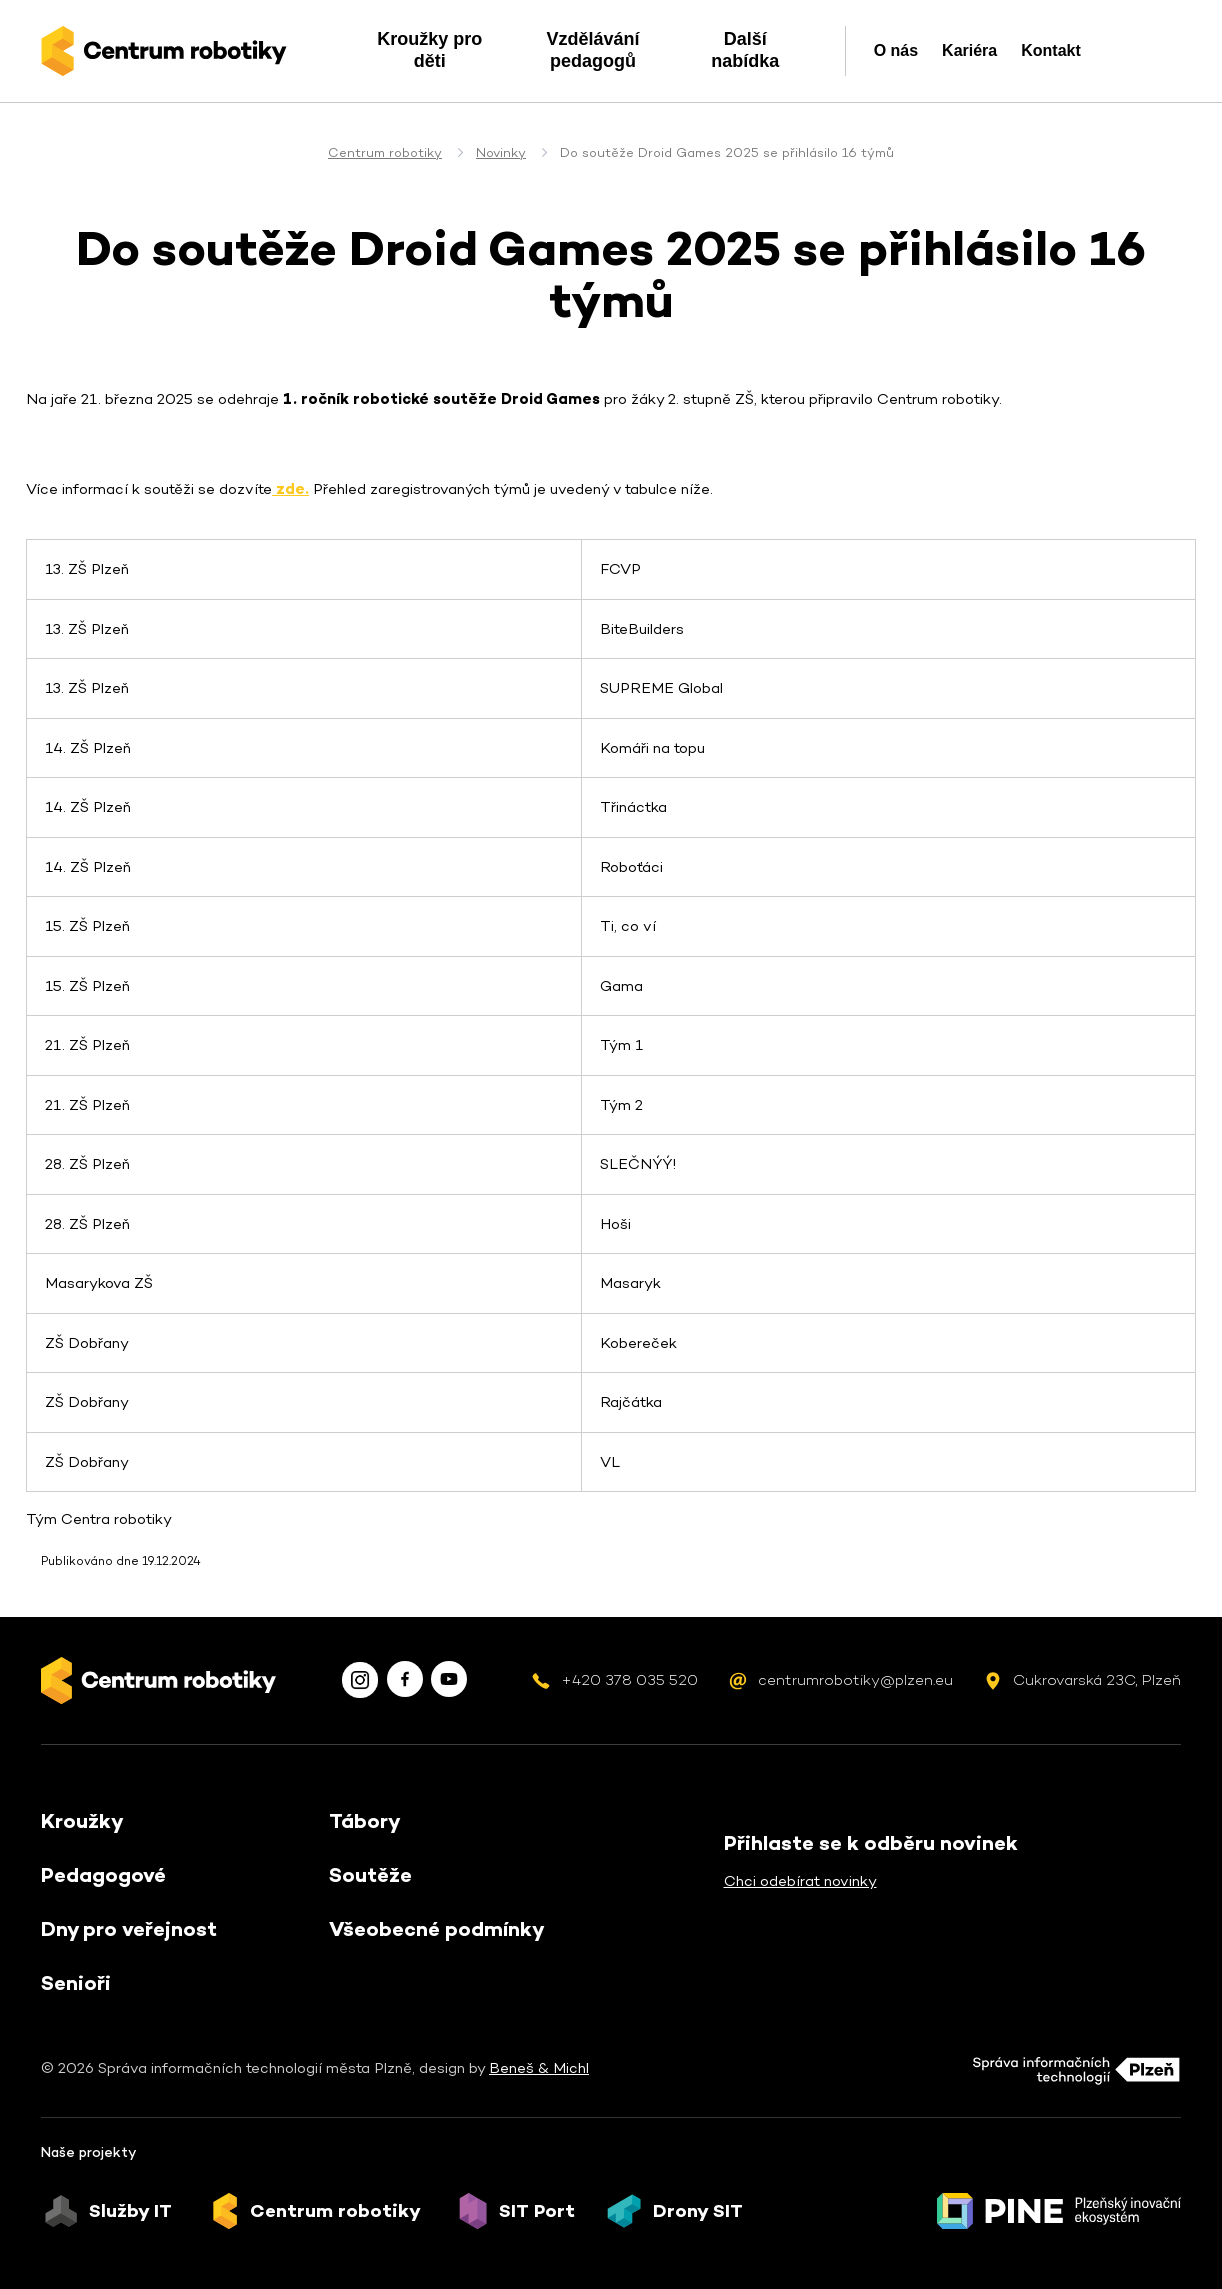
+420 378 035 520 (629, 1679)
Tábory (365, 1821)
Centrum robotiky (385, 152)
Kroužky (82, 1821)
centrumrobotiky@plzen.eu (855, 1679)
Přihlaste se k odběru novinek (871, 1843)
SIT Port (537, 2211)
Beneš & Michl (539, 2067)
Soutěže (370, 1875)
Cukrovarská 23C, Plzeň (1097, 1679)
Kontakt (1051, 50)
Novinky (501, 152)
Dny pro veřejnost (129, 1929)
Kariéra (969, 50)
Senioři (76, 1983)
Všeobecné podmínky (437, 1929)
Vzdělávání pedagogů (592, 50)
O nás (896, 50)
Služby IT (130, 2211)
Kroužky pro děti (429, 50)
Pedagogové (103, 1875)
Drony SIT (698, 2211)
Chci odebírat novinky (800, 1880)
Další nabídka (745, 50)
